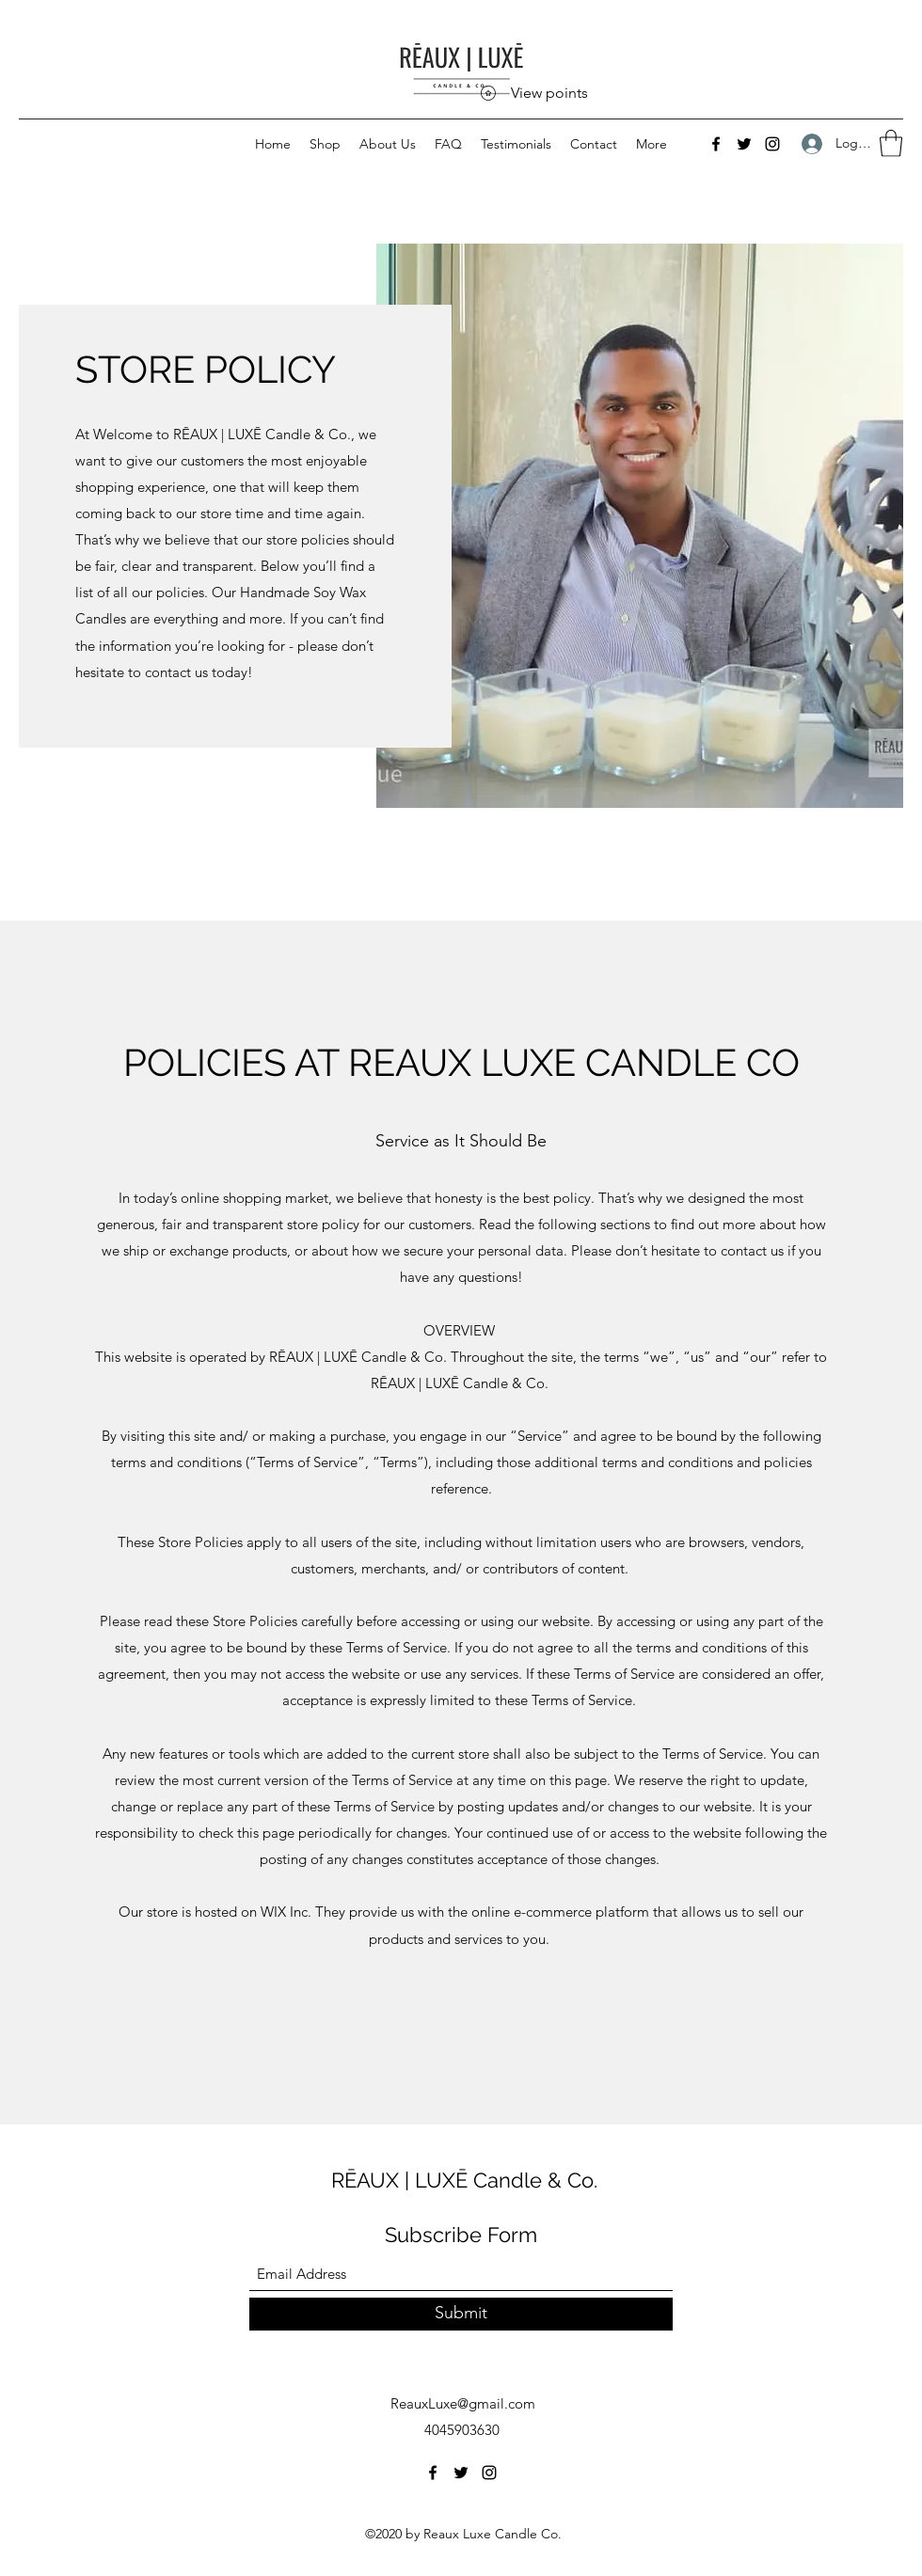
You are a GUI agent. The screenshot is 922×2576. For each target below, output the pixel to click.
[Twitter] (744, 143)
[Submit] (461, 2314)
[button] (891, 143)
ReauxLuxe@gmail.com (462, 2403)
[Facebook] (716, 143)
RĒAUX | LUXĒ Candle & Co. (464, 2180)
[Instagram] (772, 143)
